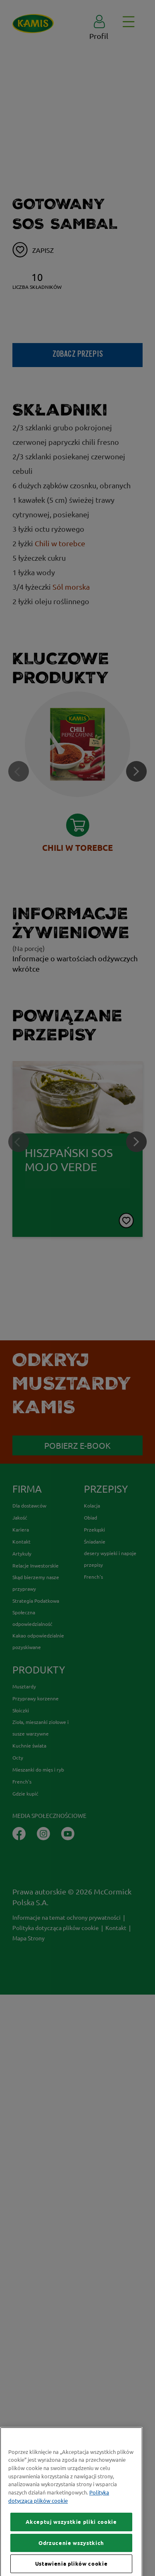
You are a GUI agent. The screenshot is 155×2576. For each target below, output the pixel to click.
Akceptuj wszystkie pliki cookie (71, 2553)
